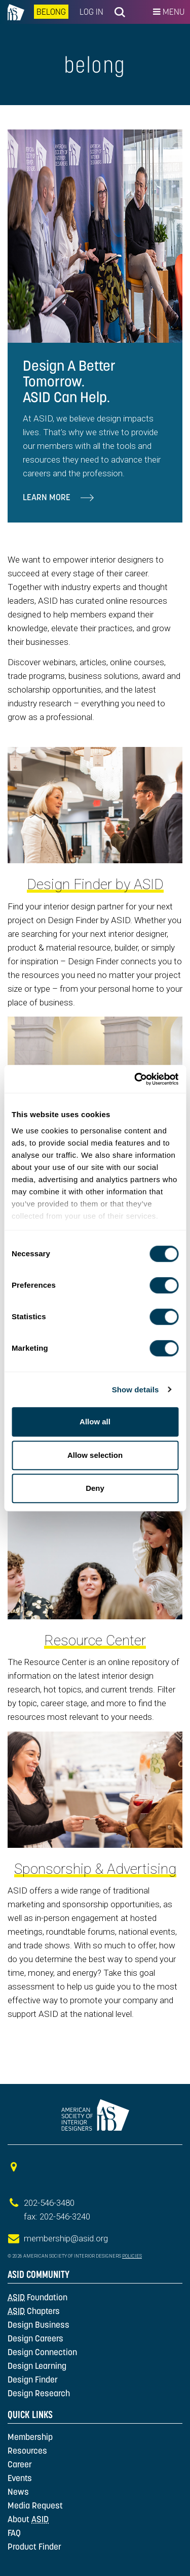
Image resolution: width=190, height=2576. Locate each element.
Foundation (37, 2297)
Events (20, 2478)
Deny (95, 1488)
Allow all (95, 1421)
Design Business (38, 2324)
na (16, 12)
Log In (91, 11)
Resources (27, 2450)
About (28, 2519)
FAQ (14, 2532)
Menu (168, 11)
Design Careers (35, 2338)
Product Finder (34, 2546)
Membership (30, 2436)
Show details (135, 1389)
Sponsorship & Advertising (95, 1869)
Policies (132, 2256)
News (18, 2491)
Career (20, 2464)
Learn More (58, 497)
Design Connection (42, 2352)
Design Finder (33, 2379)
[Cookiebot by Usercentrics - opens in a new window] (135, 1079)
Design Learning (37, 2365)
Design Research (39, 2393)
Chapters (34, 2311)
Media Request (35, 2505)
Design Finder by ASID (95, 884)
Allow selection (95, 1455)
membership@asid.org (66, 2238)
